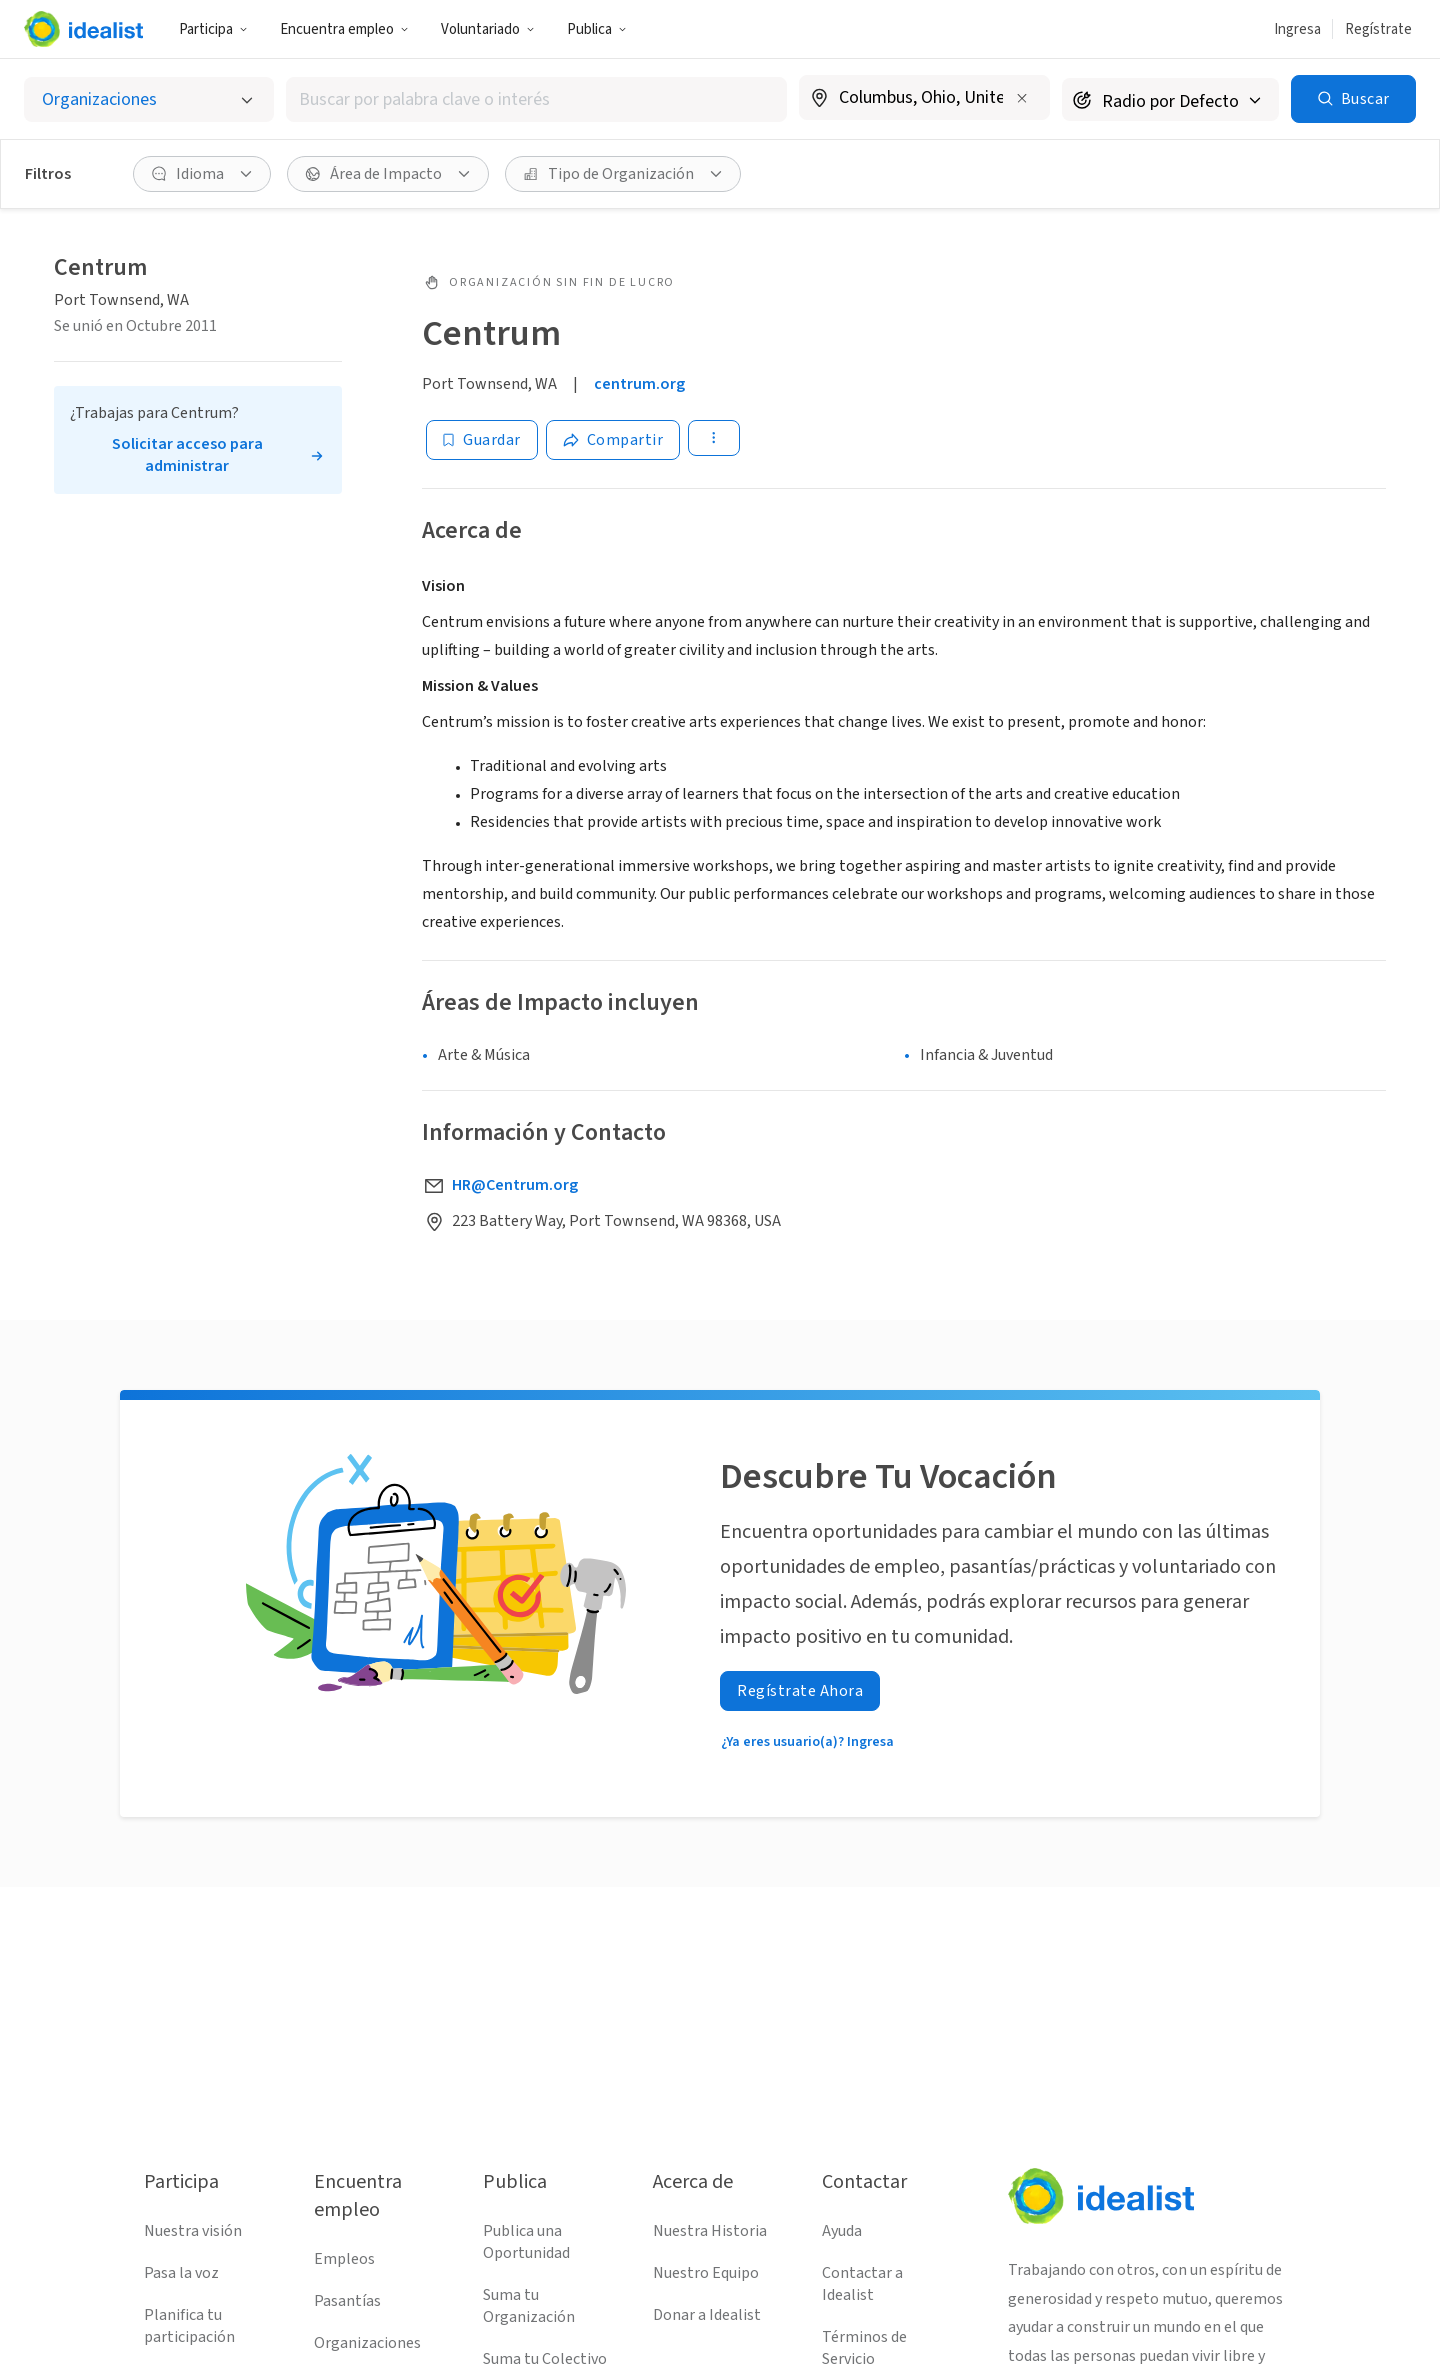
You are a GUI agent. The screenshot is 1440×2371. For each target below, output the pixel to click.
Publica (597, 29)
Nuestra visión (193, 2231)
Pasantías (347, 2301)
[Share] (613, 440)
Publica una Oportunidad (526, 2242)
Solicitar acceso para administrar (187, 455)
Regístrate (1378, 29)
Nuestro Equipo (706, 2273)
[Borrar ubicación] (1022, 98)
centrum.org (639, 384)
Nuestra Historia (710, 2231)
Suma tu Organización (529, 2306)
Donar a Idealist (707, 2315)
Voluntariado (488, 29)
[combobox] (536, 99)
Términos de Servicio (864, 2348)
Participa (213, 29)
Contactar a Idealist (862, 2284)
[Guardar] (482, 440)
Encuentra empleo (344, 29)
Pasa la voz (181, 2273)
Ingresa (1297, 29)
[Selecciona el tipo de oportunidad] (149, 99)
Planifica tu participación (189, 2326)
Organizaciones (367, 2343)
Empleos (344, 2259)
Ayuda (842, 2231)
